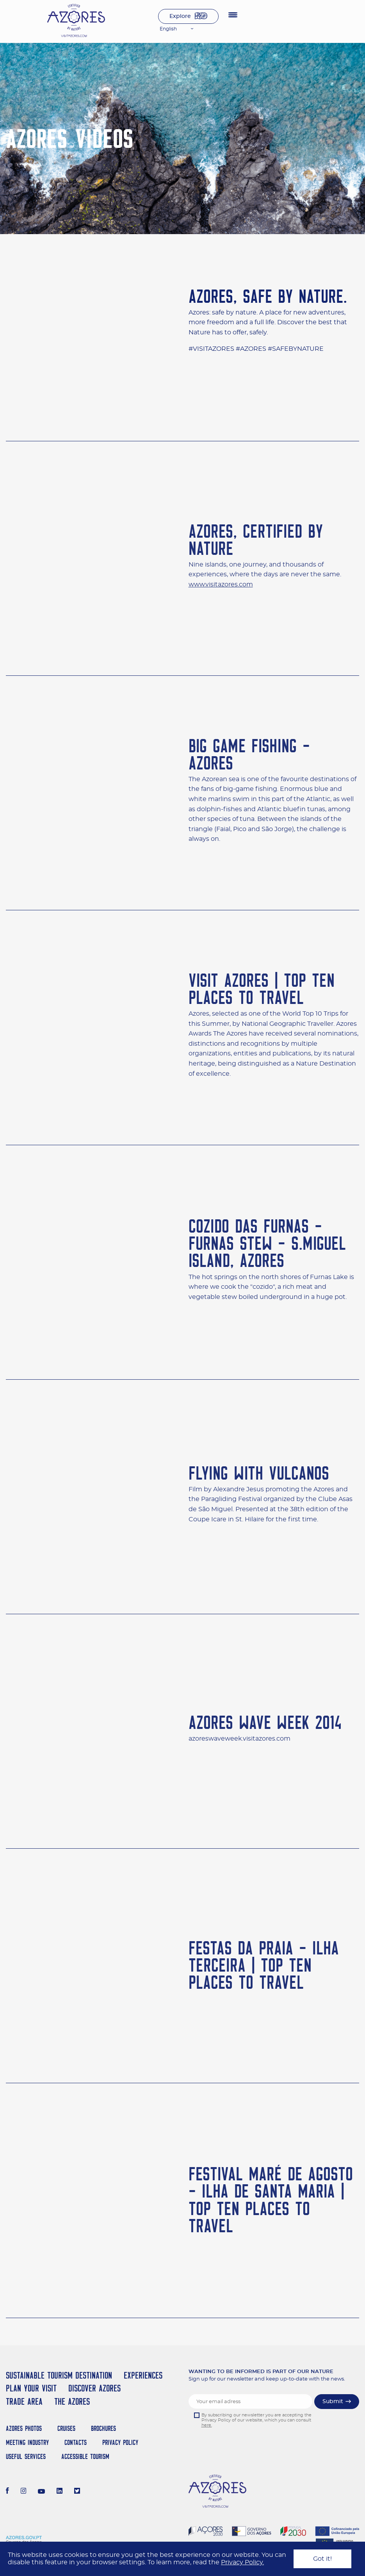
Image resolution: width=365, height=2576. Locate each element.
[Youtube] (41, 2492)
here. (206, 2425)
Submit (332, 2401)
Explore (180, 16)
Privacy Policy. (242, 2562)
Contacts (75, 2442)
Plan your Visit (31, 2388)
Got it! (322, 2559)
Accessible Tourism (85, 2456)
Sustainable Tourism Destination (59, 2375)
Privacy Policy (120, 2442)
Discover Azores (94, 2388)
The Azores (72, 2401)
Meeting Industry (27, 2442)
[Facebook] (7, 2492)
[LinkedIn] (59, 2492)
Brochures (103, 2428)
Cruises (66, 2428)
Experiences (143, 2375)
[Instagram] (24, 2492)
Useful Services (26, 2456)
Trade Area (24, 2401)
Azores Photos (24, 2428)
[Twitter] (77, 2492)
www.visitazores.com (221, 589)
